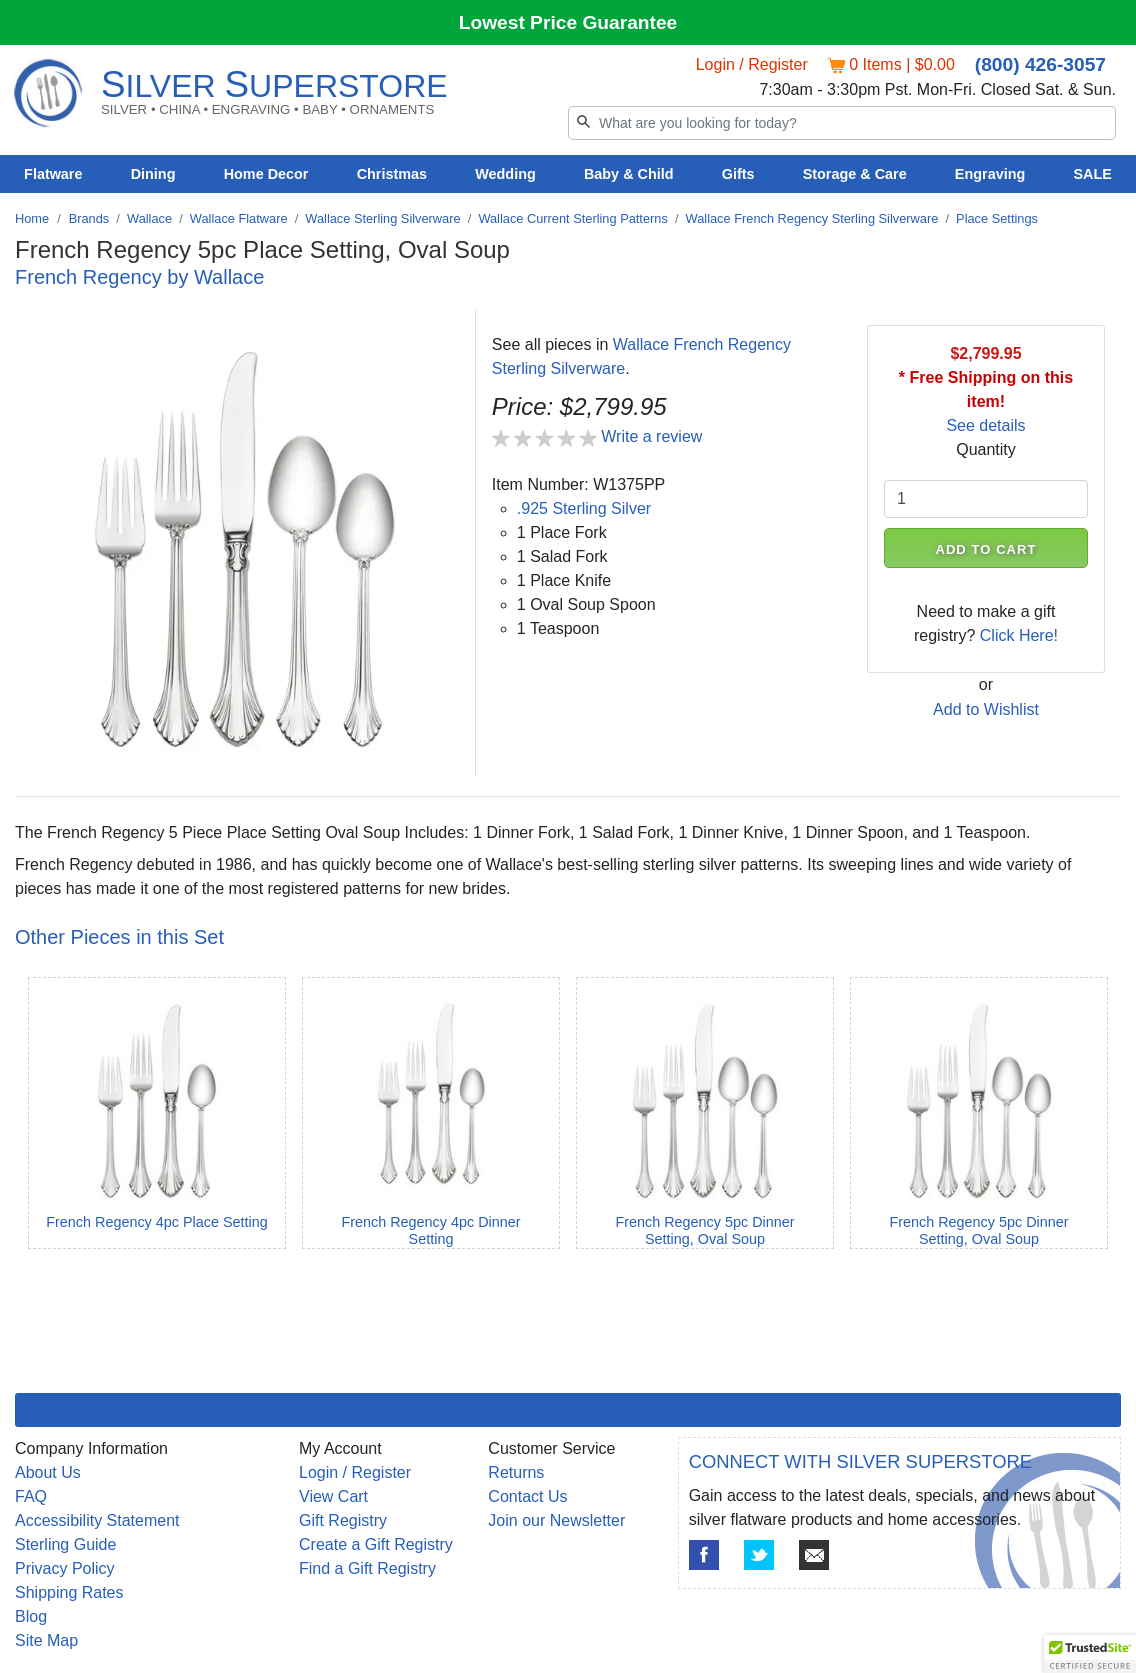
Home (32, 218)
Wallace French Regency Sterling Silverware (812, 218)
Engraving (990, 174)
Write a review (651, 436)
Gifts (738, 174)
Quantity (986, 449)
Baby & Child (629, 174)
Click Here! (1019, 635)
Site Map (46, 1640)
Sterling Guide (65, 1544)
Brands (89, 218)
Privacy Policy (65, 1568)
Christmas (392, 174)
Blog (31, 1616)
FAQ (31, 1496)
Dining (153, 174)
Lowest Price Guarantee (568, 22)
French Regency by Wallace (139, 277)
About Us (48, 1472)
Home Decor (266, 174)
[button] (1090, 1654)
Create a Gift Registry (376, 1544)
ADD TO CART (985, 549)
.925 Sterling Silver (584, 508)
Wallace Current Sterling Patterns (572, 218)
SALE (1092, 174)
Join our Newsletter (556, 1520)
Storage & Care (855, 174)
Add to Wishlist (986, 709)
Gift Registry (343, 1520)
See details (985, 425)
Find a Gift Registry (367, 1568)
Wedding (505, 174)
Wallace (149, 218)
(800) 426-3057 (1040, 64)
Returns (516, 1472)
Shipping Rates (69, 1592)
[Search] (842, 123)
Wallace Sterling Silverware (382, 218)
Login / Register (752, 64)
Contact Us (527, 1496)
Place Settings (997, 218)
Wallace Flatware (239, 218)
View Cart (333, 1496)
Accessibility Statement (97, 1520)
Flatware (53, 174)
